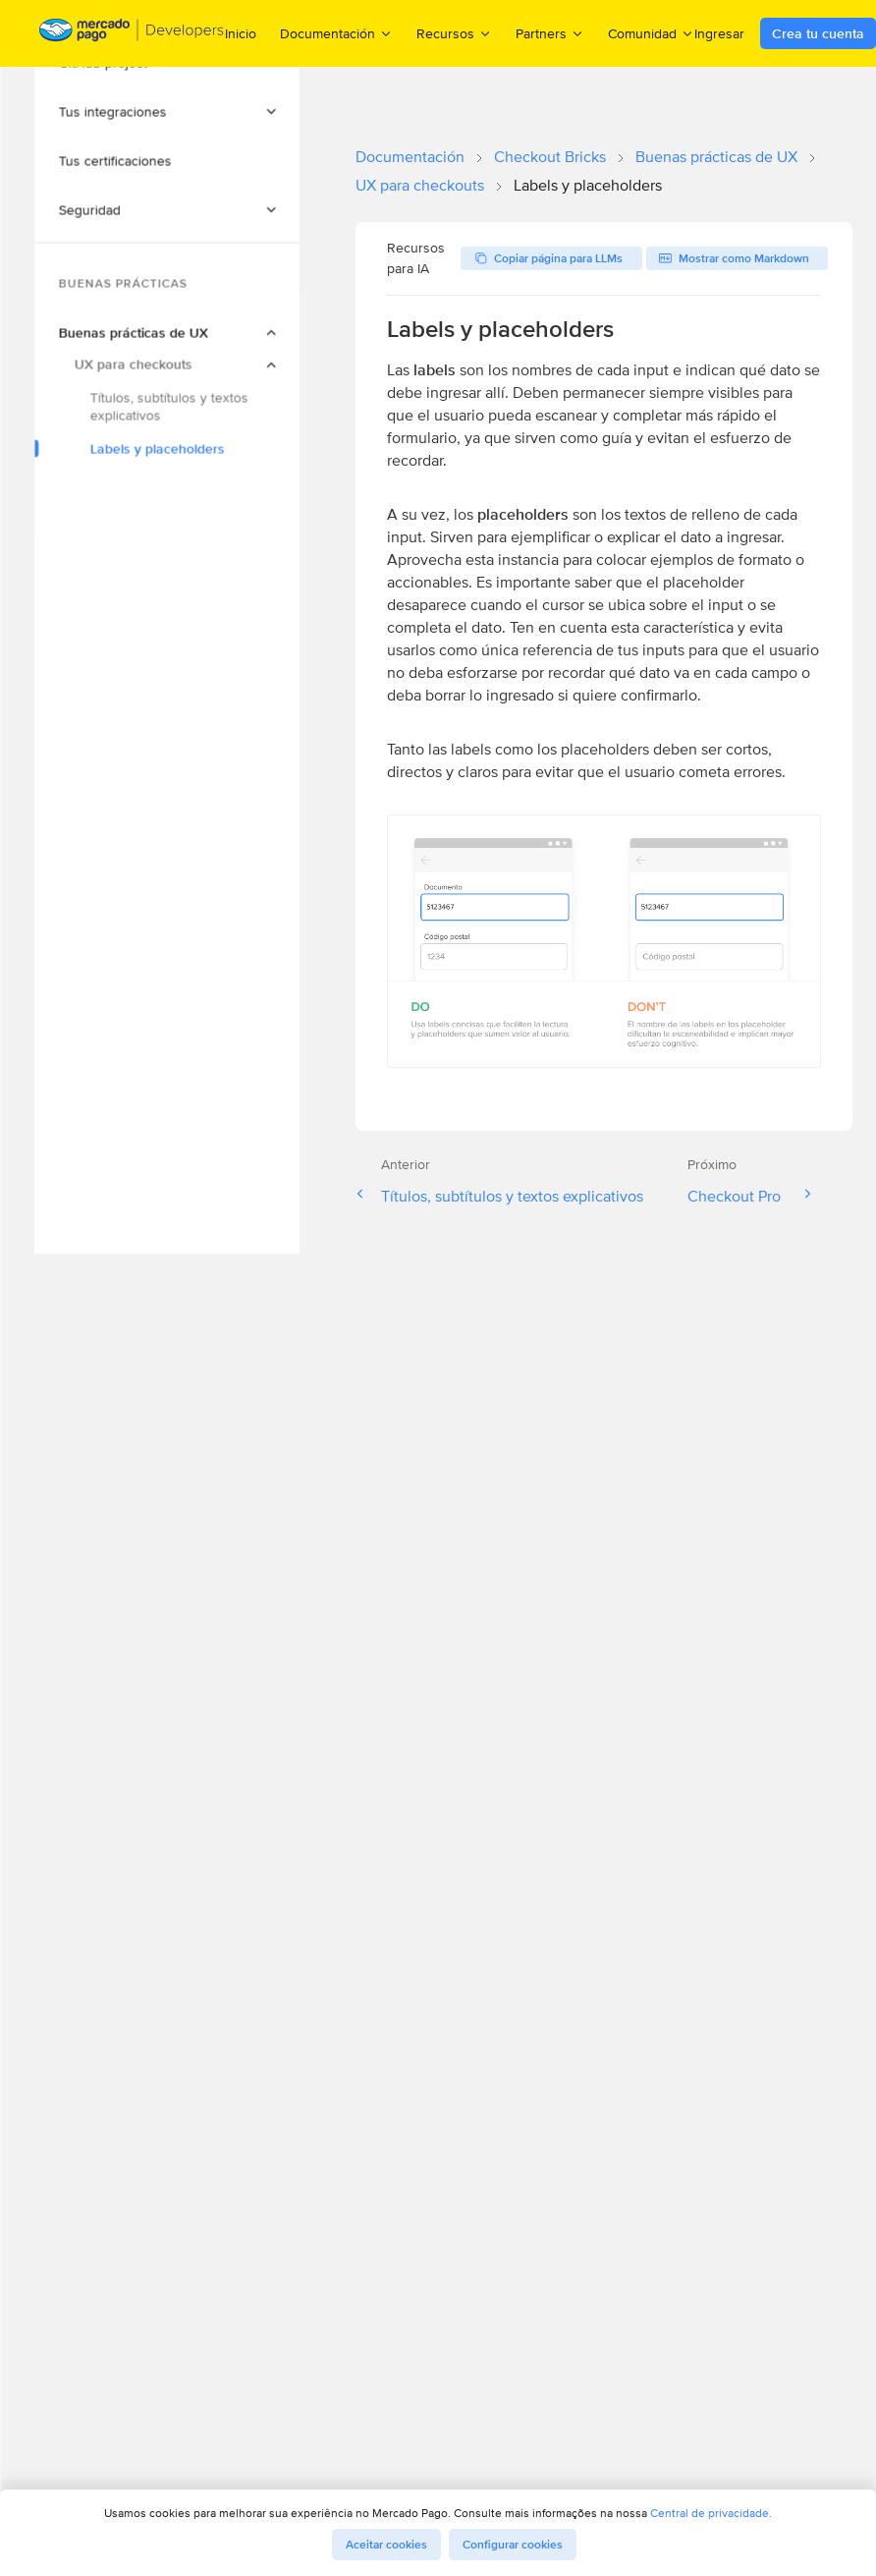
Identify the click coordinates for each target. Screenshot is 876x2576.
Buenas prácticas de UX (716, 156)
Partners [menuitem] (550, 33)
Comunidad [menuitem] (651, 33)
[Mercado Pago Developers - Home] (132, 34)
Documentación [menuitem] (336, 33)
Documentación (410, 156)
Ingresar (719, 33)
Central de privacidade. (711, 2512)
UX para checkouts (420, 185)
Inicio (240, 33)
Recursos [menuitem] (454, 33)
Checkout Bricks (550, 156)
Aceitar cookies (386, 2544)
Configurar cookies (513, 2544)
